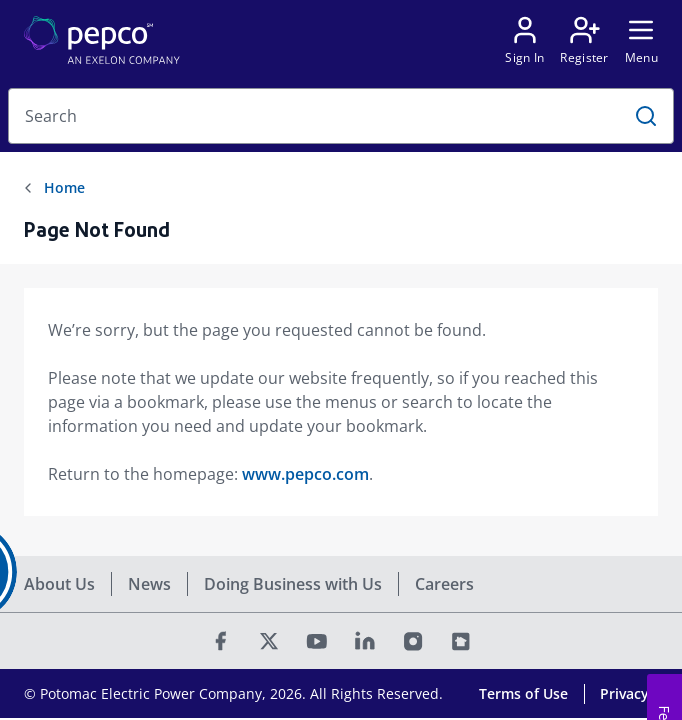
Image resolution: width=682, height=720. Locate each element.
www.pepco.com (305, 474)
